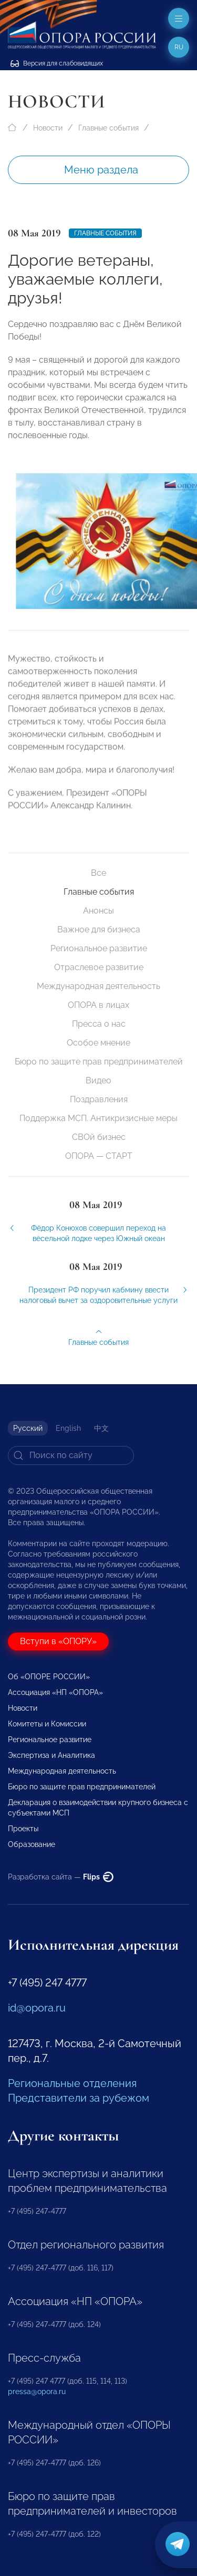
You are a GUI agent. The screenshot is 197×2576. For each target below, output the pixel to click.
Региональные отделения (72, 2083)
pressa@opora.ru (37, 2391)
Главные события (108, 128)
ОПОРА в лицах (98, 1005)
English (68, 1428)
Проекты (23, 1828)
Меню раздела (101, 170)
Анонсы (98, 911)
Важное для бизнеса (98, 929)
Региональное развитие (98, 948)
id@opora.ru (37, 2008)
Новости (48, 128)
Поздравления (99, 1099)
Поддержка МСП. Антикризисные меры (98, 1118)
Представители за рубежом (78, 2098)
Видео (98, 1080)
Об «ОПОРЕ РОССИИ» (49, 1676)
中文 (101, 1428)
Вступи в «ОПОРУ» (58, 1641)
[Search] (71, 1455)
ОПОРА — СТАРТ (98, 1156)
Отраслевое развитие (98, 967)
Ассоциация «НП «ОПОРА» (55, 1692)
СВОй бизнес (99, 1137)
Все (98, 873)
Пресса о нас (99, 1024)
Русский (28, 1428)
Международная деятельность (98, 986)
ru (178, 47)
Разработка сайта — (60, 1877)
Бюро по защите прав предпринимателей (99, 1062)
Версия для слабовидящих (57, 63)
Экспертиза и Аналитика (51, 1755)
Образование (31, 1844)
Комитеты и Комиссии (47, 1724)
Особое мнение (98, 1043)
